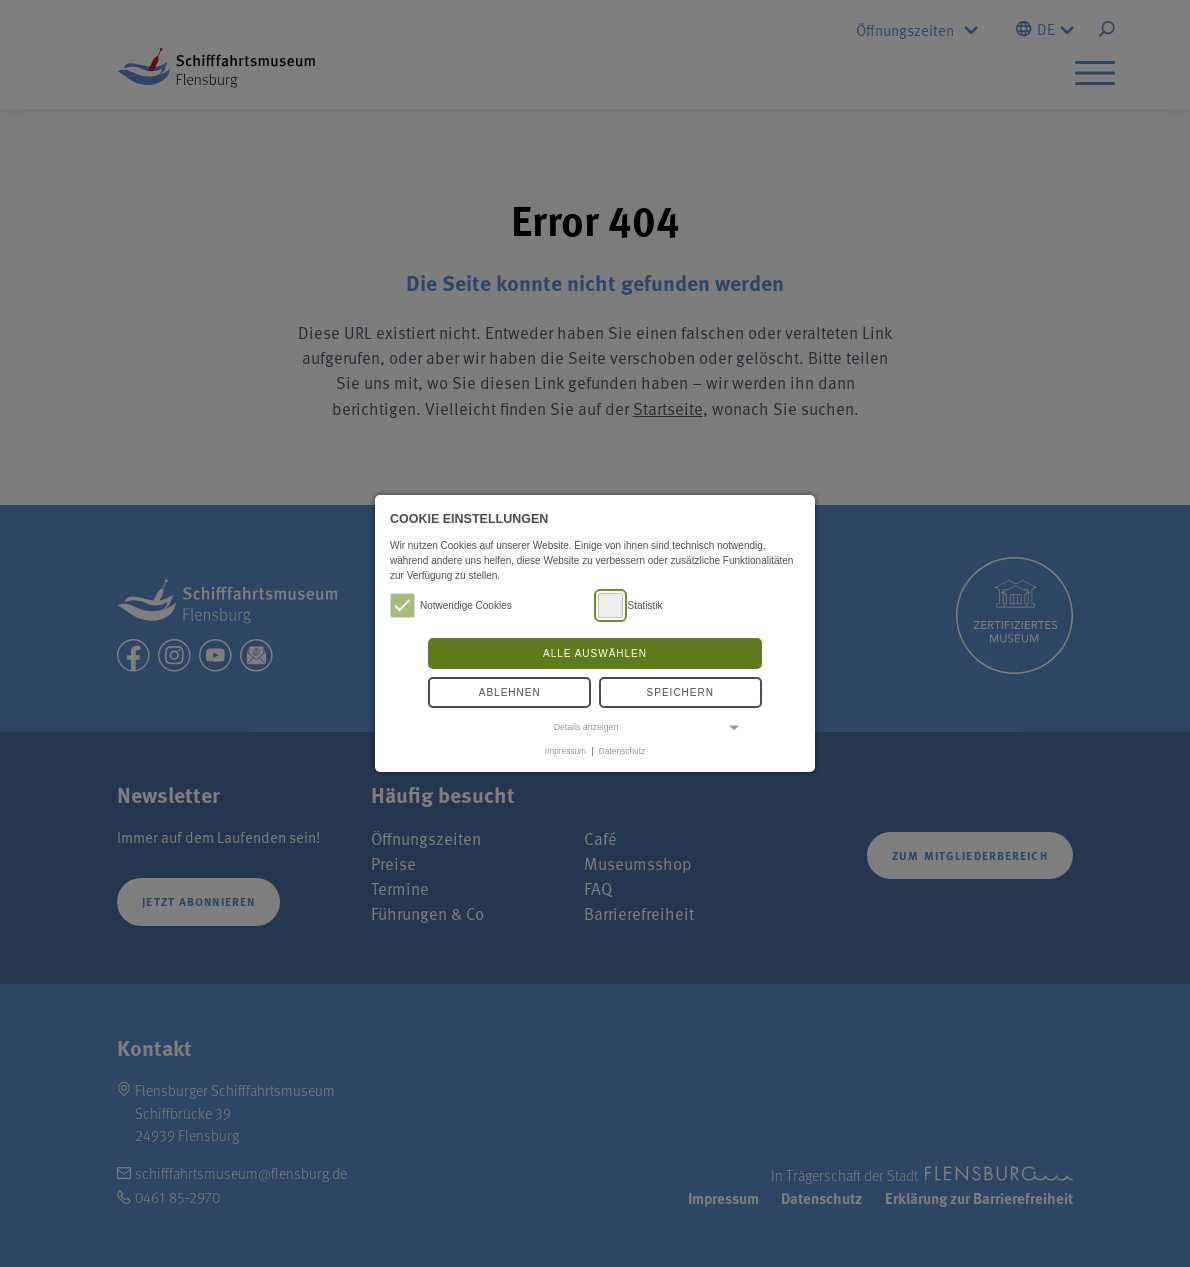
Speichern (680, 692)
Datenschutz (622, 751)
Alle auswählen (595, 653)
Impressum (565, 751)
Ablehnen (510, 692)
